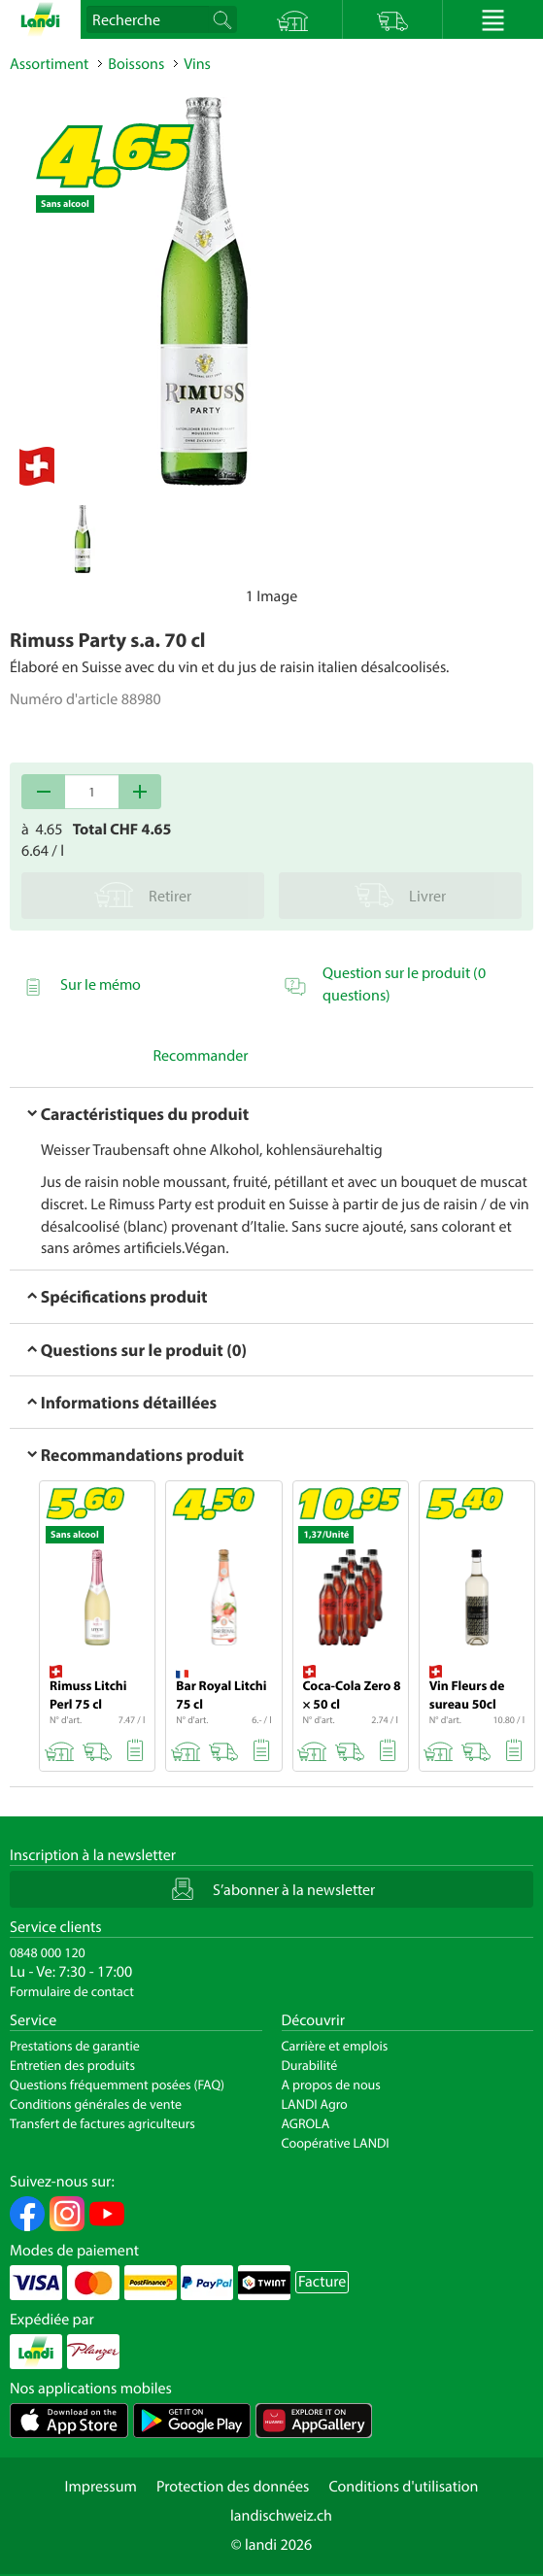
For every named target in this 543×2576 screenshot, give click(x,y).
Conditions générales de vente (96, 2104)
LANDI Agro (315, 2104)
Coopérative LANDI (336, 2143)
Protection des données (233, 2486)
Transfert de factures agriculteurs (102, 2123)
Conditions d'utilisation (403, 2486)
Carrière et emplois (335, 2045)
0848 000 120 (47, 1952)
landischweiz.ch (281, 2515)
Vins (197, 64)
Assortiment (49, 64)
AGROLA (306, 2123)
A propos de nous (331, 2084)
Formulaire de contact (72, 1991)
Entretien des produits (72, 2065)
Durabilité (310, 2065)
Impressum (101, 2486)
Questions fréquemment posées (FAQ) (117, 2084)
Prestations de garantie (75, 2045)
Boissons (136, 64)
